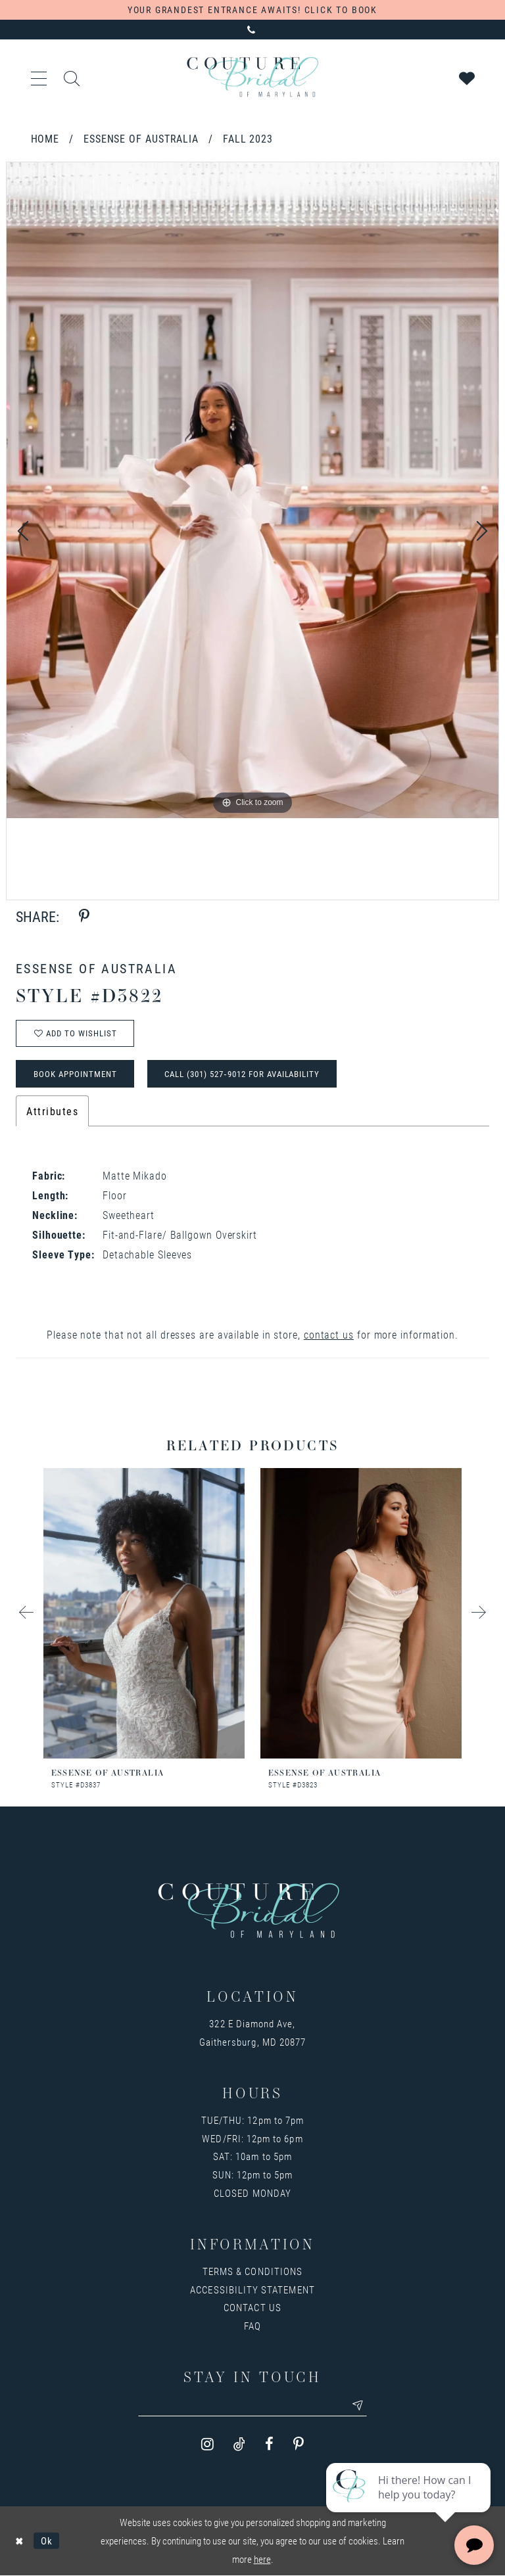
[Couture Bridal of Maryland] (252, 77)
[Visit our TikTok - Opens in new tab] (239, 2445)
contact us (329, 1335)
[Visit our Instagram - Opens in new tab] (207, 2445)
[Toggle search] (72, 77)
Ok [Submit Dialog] (47, 2541)
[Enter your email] (252, 2406)
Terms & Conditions (252, 2271)
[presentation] (144, 1614)
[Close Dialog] (19, 2541)
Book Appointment (75, 1074)
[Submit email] (358, 2406)
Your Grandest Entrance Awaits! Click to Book (252, 9)
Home (45, 138)
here (262, 2559)
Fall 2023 (248, 138)
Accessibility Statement (252, 2289)
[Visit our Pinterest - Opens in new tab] (298, 2445)
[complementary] (409, 2503)
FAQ (252, 2326)
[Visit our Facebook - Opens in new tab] (269, 2445)
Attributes (52, 1111)
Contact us (252, 2307)
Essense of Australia (141, 138)
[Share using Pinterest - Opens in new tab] (84, 916)
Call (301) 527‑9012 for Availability (242, 1074)
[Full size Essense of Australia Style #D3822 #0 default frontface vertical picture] (252, 490)
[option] (252, 490)
